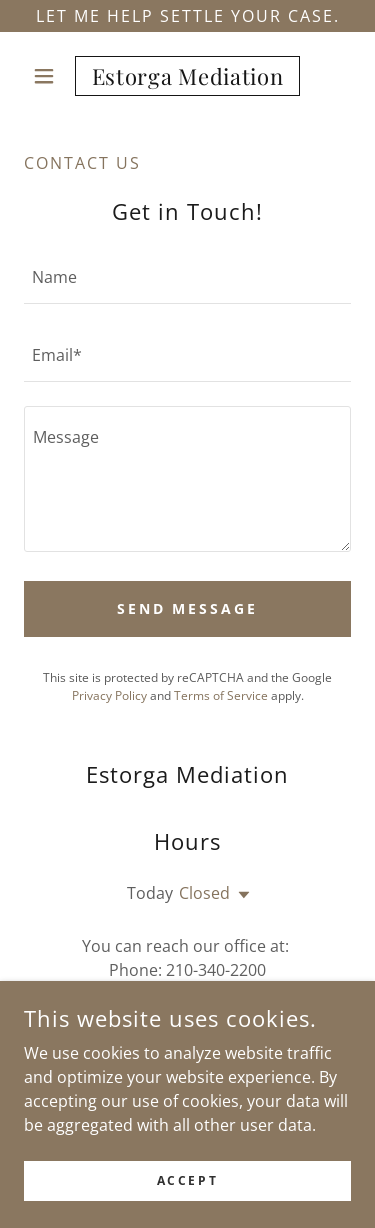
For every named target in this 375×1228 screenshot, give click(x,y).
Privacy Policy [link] (109, 695)
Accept (187, 1180)
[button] (48, 76)
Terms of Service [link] (221, 695)
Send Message (188, 608)
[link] (187, 76)
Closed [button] (204, 893)
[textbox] (187, 277)
